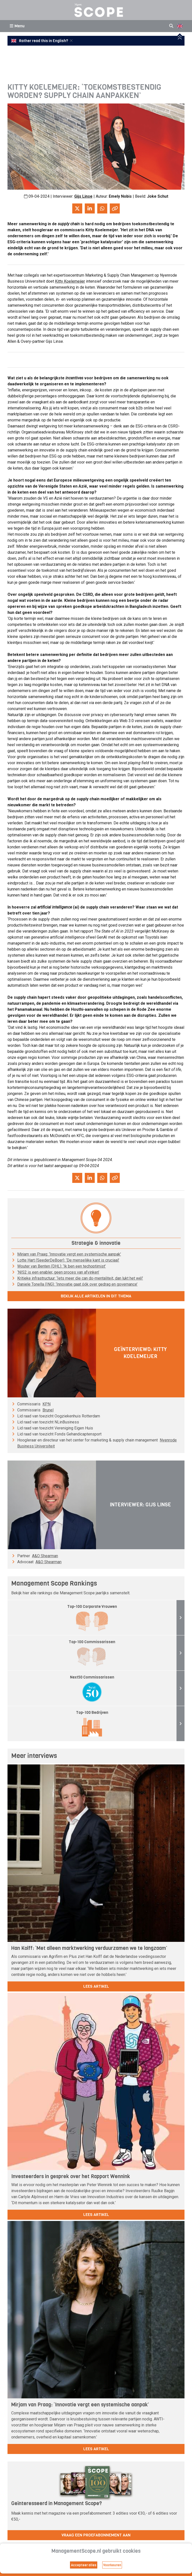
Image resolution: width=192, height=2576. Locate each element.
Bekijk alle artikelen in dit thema (96, 1296)
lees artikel (96, 1986)
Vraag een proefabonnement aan (96, 2535)
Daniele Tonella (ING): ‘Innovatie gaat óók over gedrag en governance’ (77, 1284)
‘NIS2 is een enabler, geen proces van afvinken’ (58, 1272)
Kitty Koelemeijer (70, 281)
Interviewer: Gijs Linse (140, 1504)
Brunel (48, 1410)
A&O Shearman (45, 1555)
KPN (46, 1404)
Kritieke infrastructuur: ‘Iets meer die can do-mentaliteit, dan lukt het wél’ (80, 1278)
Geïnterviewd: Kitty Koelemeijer (140, 1353)
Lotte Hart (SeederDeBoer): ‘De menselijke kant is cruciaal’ (68, 1260)
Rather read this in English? (40, 40)
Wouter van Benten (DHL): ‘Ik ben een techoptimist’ (61, 1266)
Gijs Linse (83, 196)
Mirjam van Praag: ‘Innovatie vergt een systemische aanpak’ (69, 1254)
